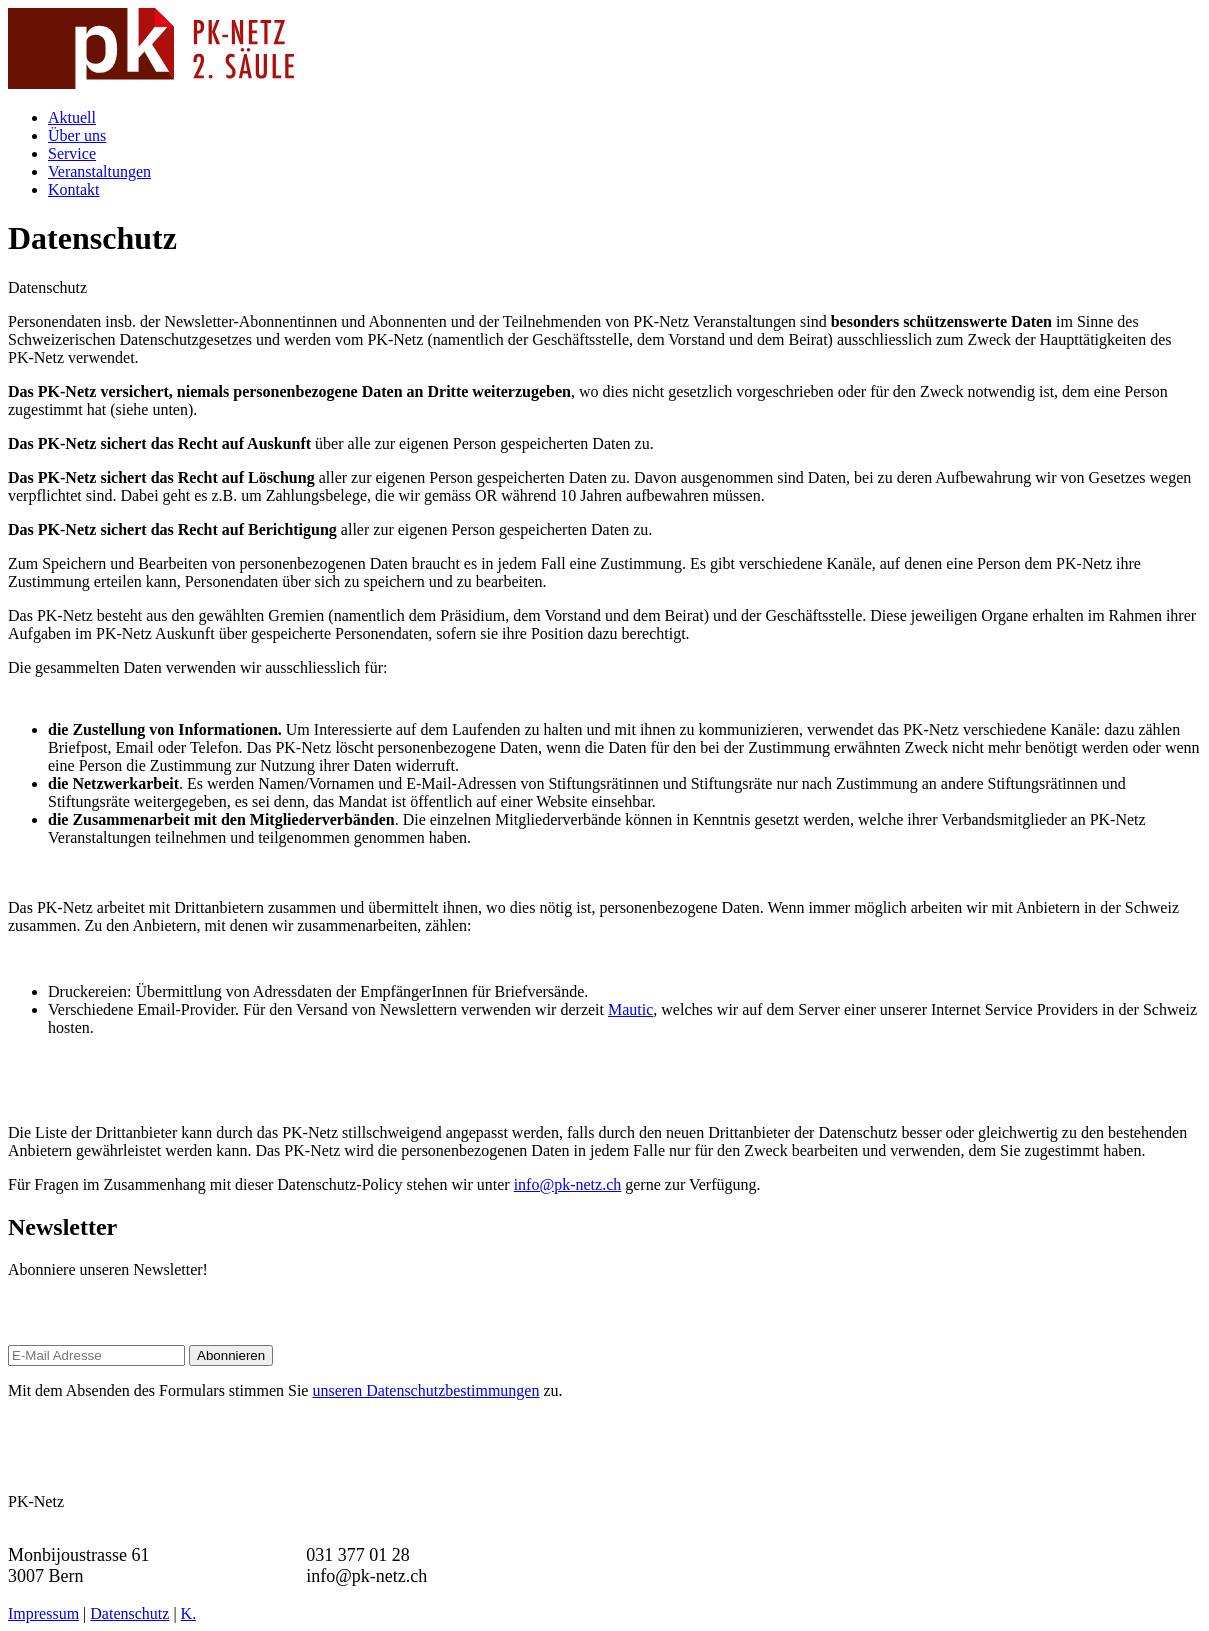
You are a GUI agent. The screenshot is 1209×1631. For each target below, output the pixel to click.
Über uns (77, 135)
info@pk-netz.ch (568, 1184)
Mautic (630, 1009)
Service (72, 153)
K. (189, 1613)
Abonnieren (231, 1355)
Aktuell (72, 117)
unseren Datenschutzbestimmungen (425, 1390)
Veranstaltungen (99, 171)
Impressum (43, 1613)
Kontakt (74, 189)
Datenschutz (129, 1613)
